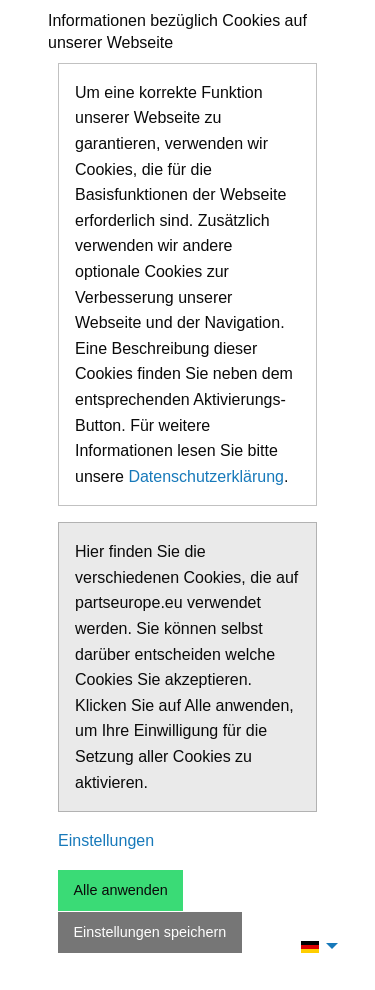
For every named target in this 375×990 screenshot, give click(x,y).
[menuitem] (314, 946)
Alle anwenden (120, 890)
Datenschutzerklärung (206, 476)
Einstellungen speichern (149, 932)
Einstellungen (106, 840)
